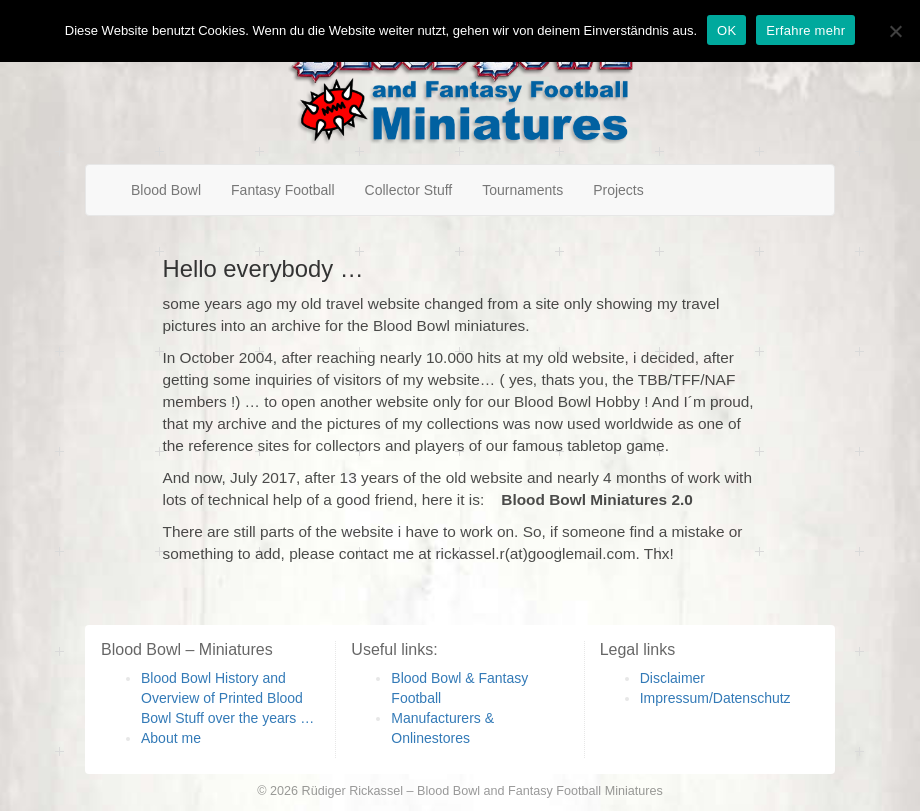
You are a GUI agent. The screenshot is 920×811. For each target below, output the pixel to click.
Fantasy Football (283, 190)
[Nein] (895, 31)
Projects (618, 190)
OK (726, 30)
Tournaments (522, 190)
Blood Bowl (166, 190)
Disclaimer (672, 678)
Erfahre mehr (805, 30)
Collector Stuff (409, 190)
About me (171, 738)
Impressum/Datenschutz (715, 698)
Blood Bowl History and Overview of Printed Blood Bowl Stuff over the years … (227, 698)
